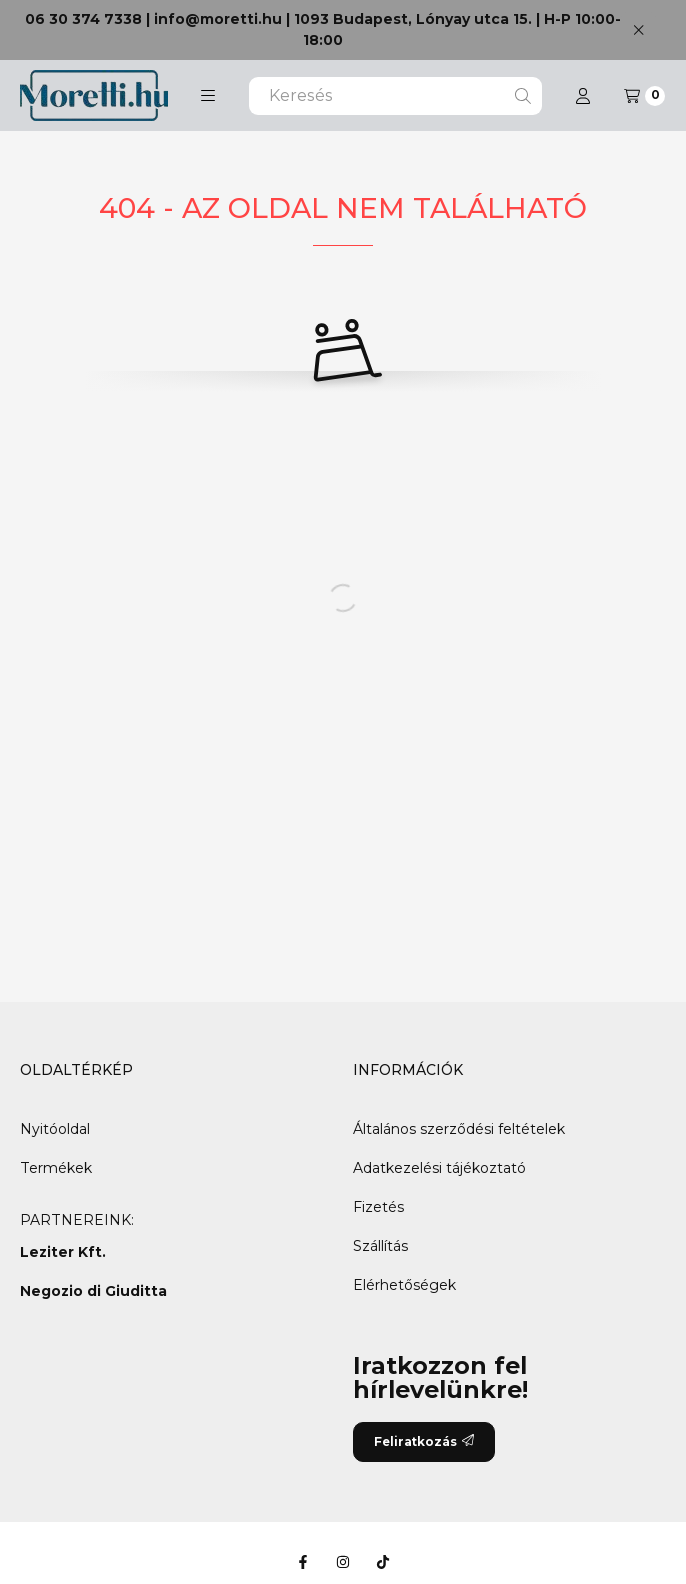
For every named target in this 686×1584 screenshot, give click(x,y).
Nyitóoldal (55, 1129)
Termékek (56, 1168)
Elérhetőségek (404, 1285)
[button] (208, 96)
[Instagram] (343, 1562)
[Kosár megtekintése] (644, 96)
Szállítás (380, 1246)
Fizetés (378, 1207)
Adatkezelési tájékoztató (439, 1168)
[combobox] (395, 96)
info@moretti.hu (218, 19)
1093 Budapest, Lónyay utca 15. (413, 19)
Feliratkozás (424, 1441)
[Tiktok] (383, 1562)
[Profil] (583, 96)
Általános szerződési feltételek (459, 1129)
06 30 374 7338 (83, 19)
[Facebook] (303, 1562)
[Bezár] (638, 29)
